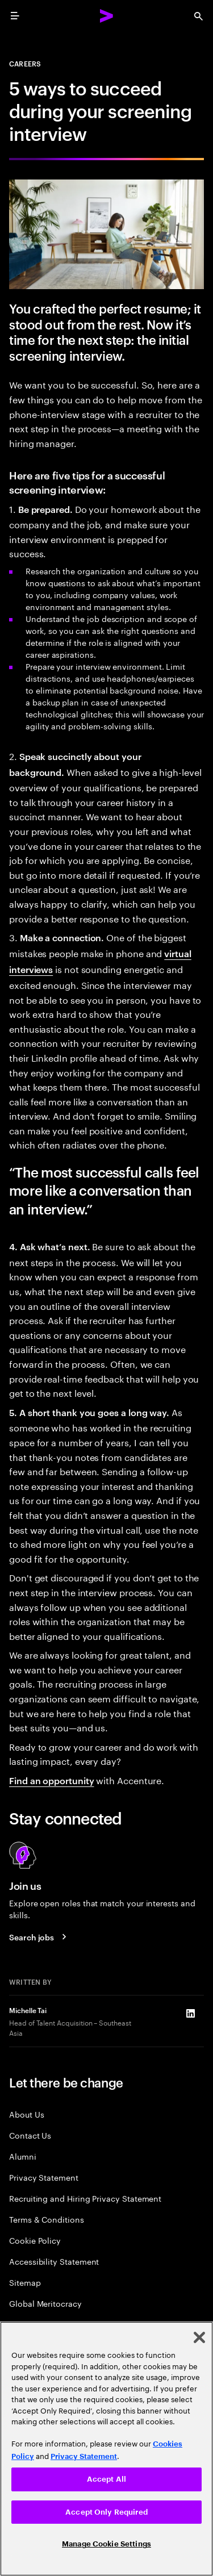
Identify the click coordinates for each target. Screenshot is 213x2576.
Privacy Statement (43, 2177)
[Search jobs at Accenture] (39, 1936)
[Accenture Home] (106, 16)
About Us (26, 2114)
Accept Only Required (106, 2512)
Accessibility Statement (54, 2261)
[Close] (199, 2337)
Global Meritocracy (45, 2303)
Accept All (106, 2479)
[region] (106, 2449)
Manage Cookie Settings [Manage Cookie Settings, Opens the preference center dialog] (106, 2544)
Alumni (22, 2156)
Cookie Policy (35, 2240)
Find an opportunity (51, 1780)
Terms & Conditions (46, 2219)
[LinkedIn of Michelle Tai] (190, 2013)
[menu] (14, 16)
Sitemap (25, 2282)
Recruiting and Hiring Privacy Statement (85, 2198)
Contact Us (30, 2135)
